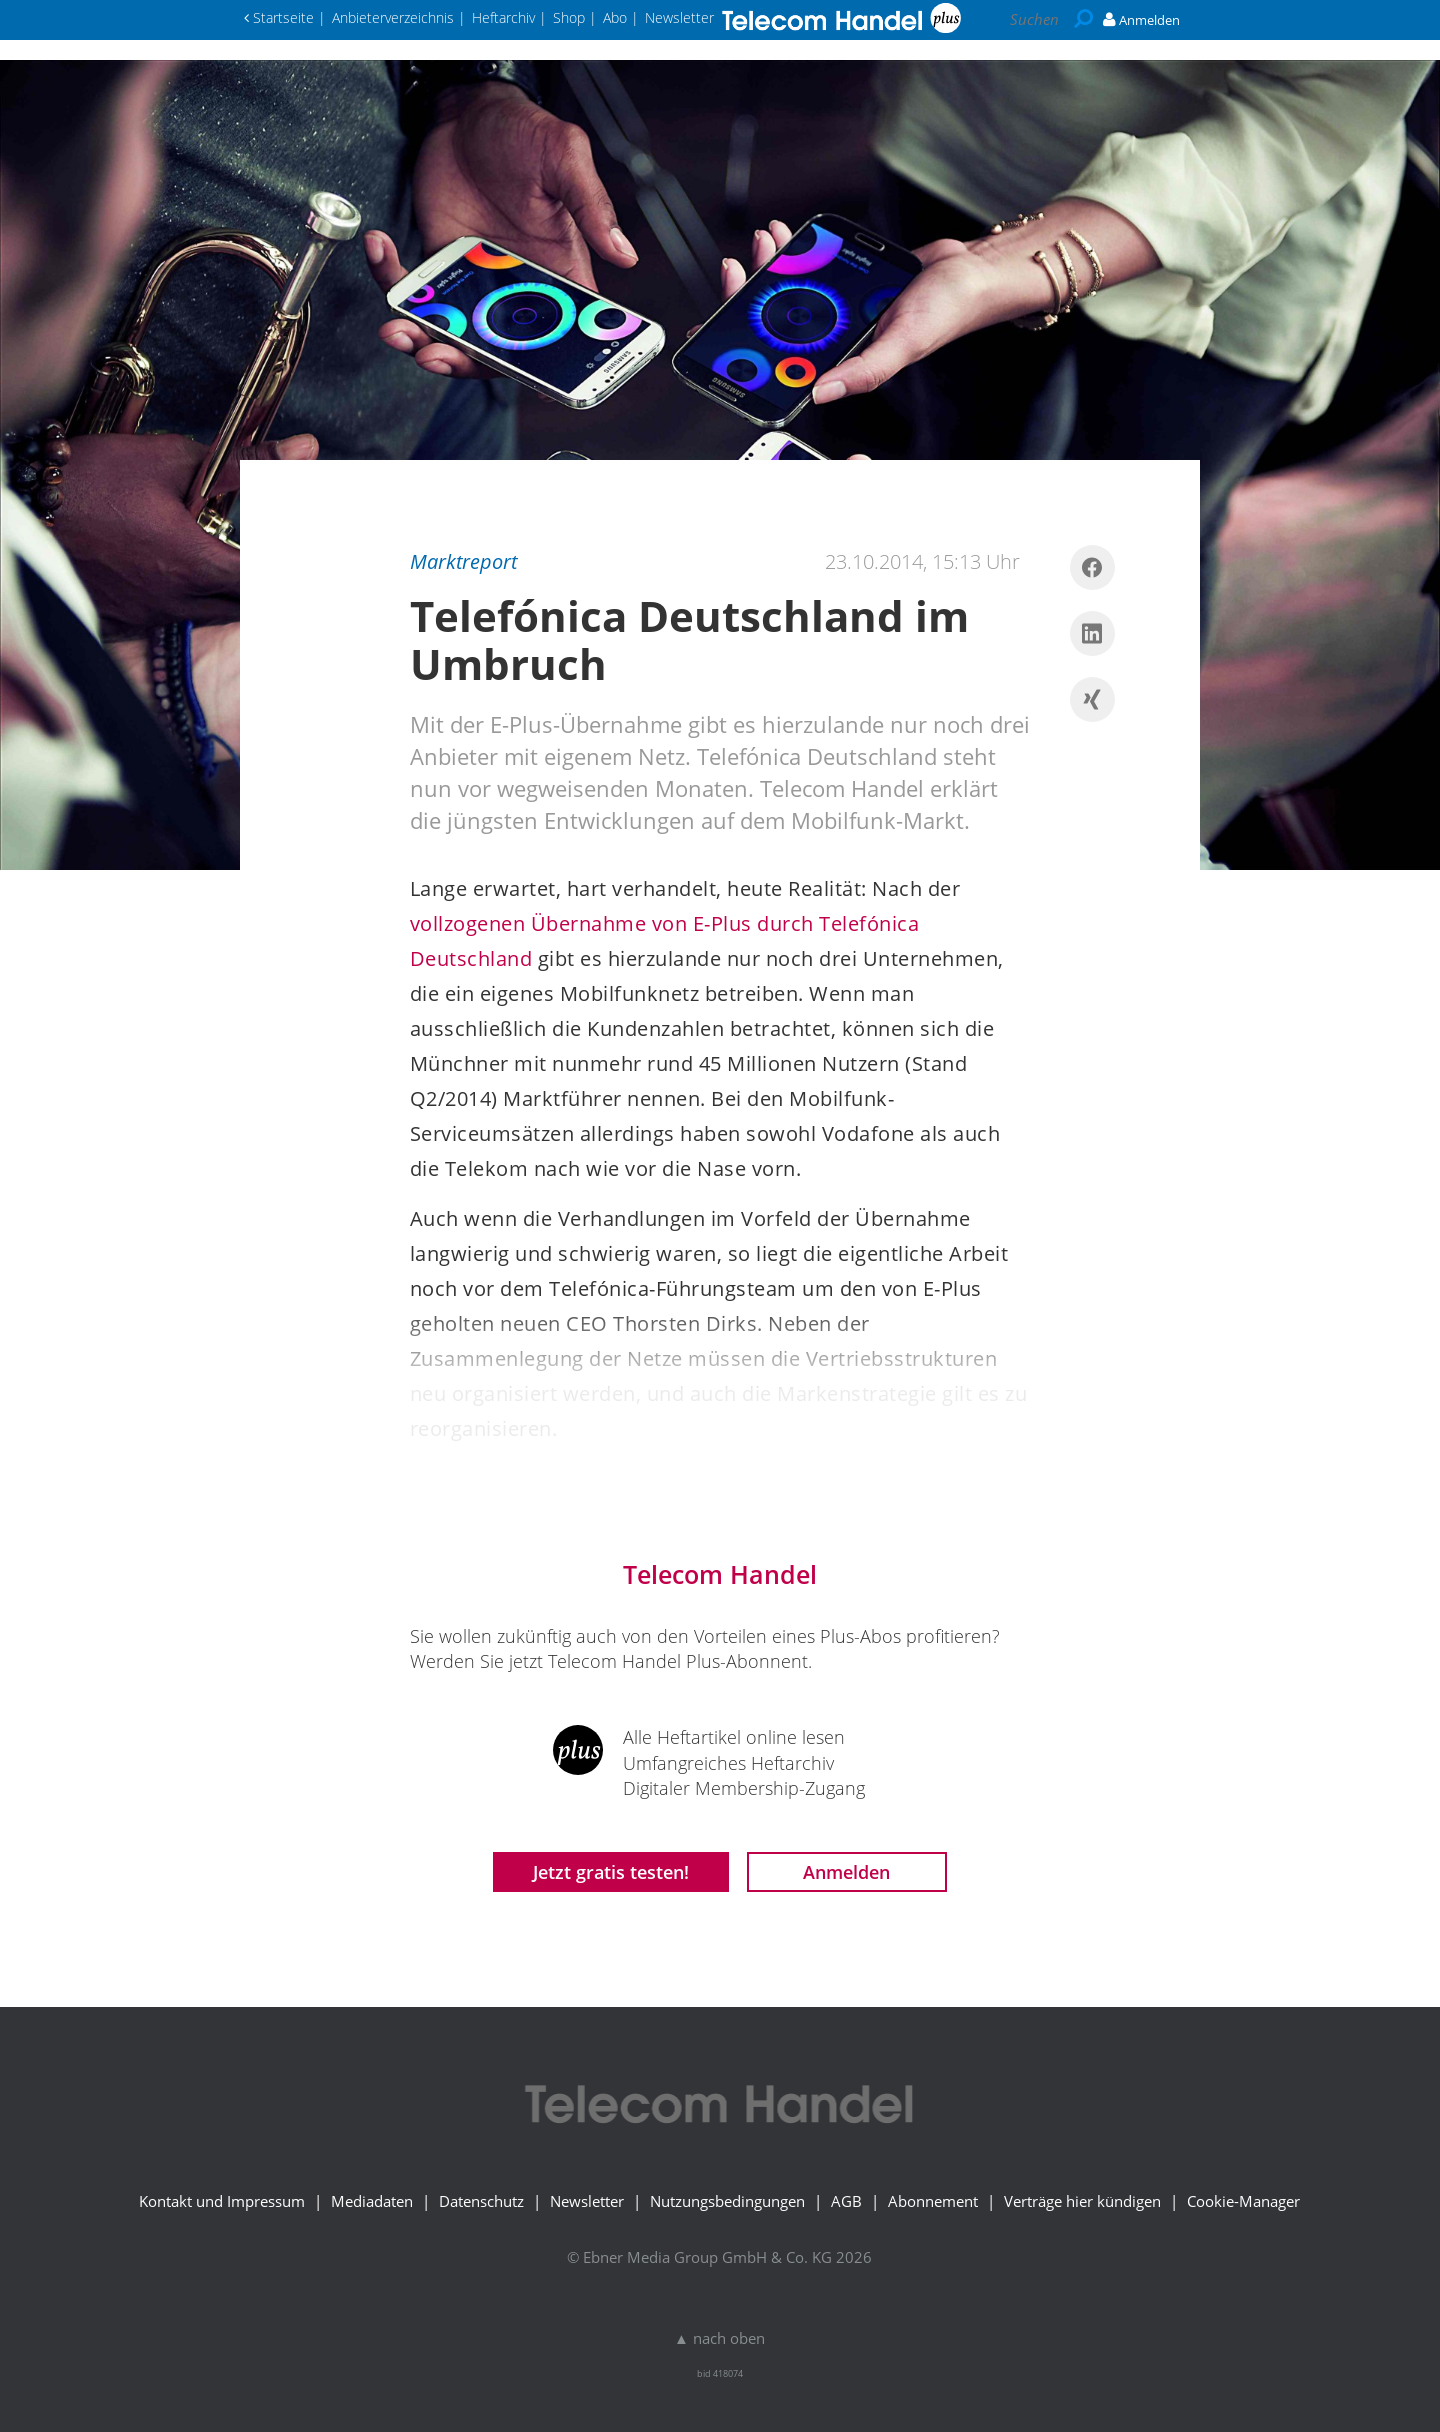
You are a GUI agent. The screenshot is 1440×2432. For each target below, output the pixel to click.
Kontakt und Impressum (222, 2201)
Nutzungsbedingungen (727, 2201)
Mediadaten (372, 2201)
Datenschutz (481, 2201)
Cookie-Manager (1243, 2201)
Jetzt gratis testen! (611, 1872)
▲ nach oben (719, 2338)
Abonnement (933, 2201)
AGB (846, 2201)
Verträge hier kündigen (1082, 2201)
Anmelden (846, 1872)
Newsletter (587, 2201)
